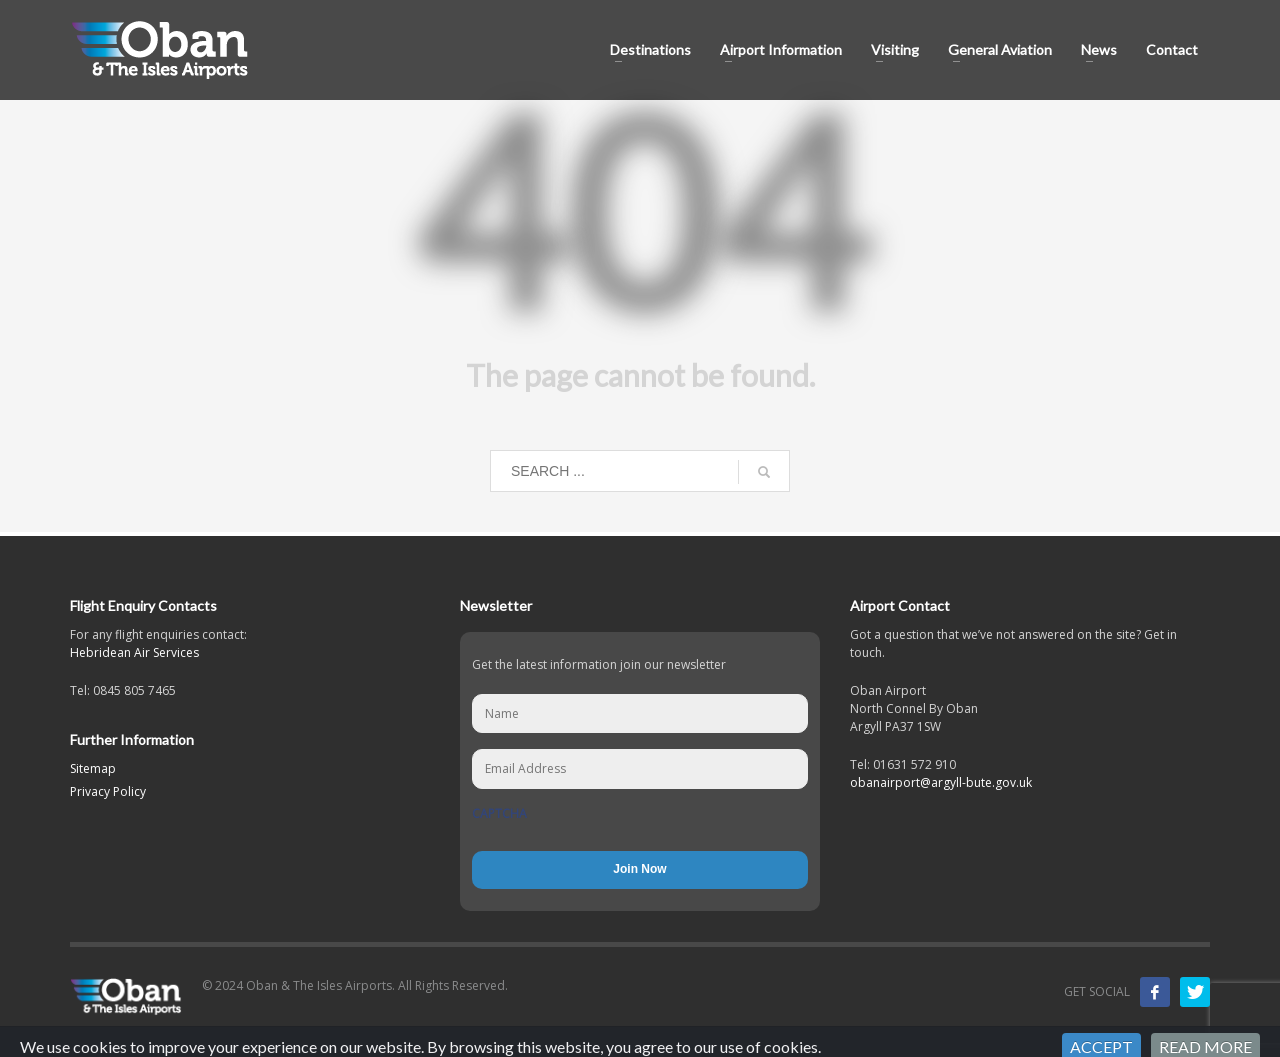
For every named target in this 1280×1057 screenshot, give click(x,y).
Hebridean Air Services (134, 652)
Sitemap (93, 768)
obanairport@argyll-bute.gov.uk (941, 782)
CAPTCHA (499, 814)
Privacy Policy (108, 791)
